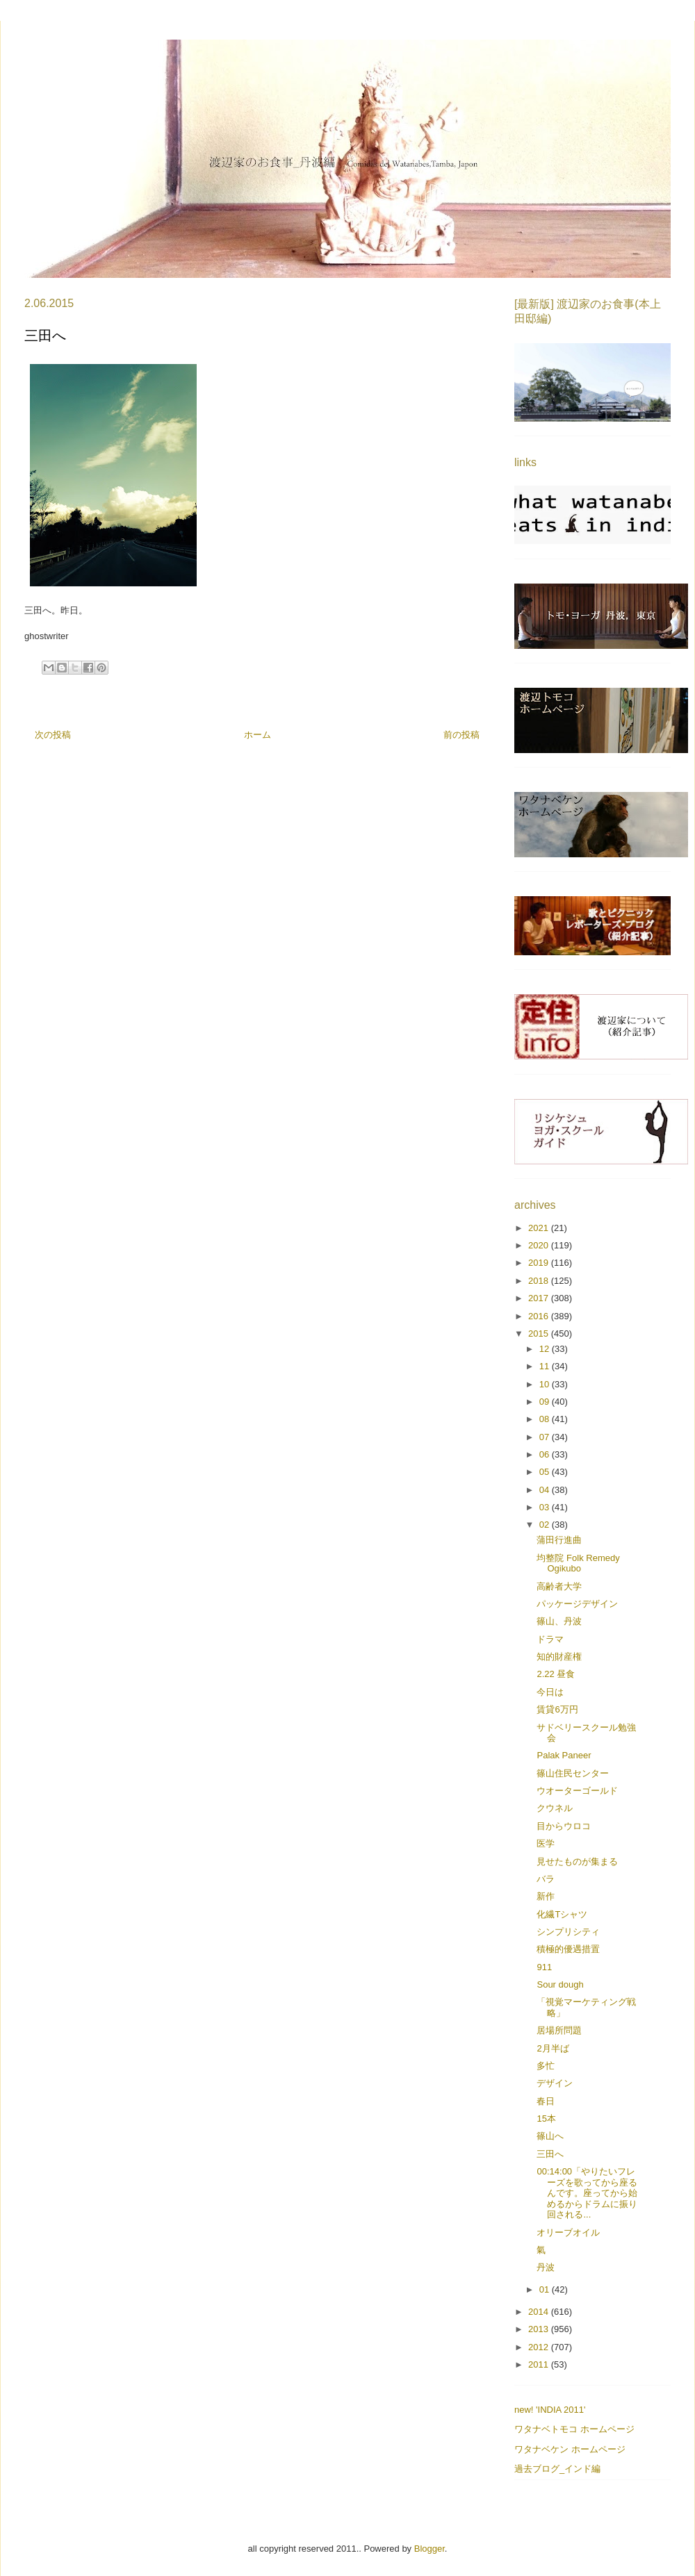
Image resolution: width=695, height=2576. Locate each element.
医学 (546, 1843)
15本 (546, 2118)
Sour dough (560, 1984)
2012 (539, 2347)
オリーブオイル (568, 2232)
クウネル (555, 1808)
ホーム (257, 734)
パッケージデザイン (577, 1604)
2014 (539, 2311)
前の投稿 (461, 734)
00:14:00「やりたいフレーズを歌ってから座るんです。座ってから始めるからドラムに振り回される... (587, 2193)
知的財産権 (559, 1656)
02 (545, 1524)
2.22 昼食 (556, 1674)
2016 (539, 1316)
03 (545, 1507)
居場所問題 (559, 2030)
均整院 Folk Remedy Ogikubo (578, 1563)
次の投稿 (53, 734)
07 (545, 1437)
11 (545, 1366)
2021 (539, 1228)
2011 (539, 2364)
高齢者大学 (559, 1586)
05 (545, 1472)
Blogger (429, 2548)
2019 (539, 1262)
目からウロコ (564, 1826)
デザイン (555, 2083)
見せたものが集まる (577, 1861)
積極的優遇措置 (568, 1949)
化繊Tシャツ (562, 1914)
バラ (546, 1879)
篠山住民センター (573, 1773)
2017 (539, 1298)
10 (545, 1384)
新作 (546, 1896)
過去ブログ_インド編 (557, 2468)
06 (545, 1454)
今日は (550, 1692)
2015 (539, 1333)
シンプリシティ (568, 1931)
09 (545, 1401)
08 (545, 1419)
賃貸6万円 (557, 1709)
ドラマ (550, 1639)
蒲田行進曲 (559, 1540)
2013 (539, 2329)
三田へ (550, 2154)
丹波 (546, 2267)
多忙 (546, 2066)
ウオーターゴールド (577, 1790)
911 (544, 1967)
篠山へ (550, 2136)
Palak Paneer (564, 1755)
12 (545, 1349)
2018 (539, 1280)
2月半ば (553, 2048)
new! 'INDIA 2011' (550, 2409)
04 (545, 1490)
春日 (546, 2101)
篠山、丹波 (559, 1621)
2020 (539, 1245)
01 (545, 2289)
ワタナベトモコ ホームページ (574, 2429)
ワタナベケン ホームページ (570, 2449)
